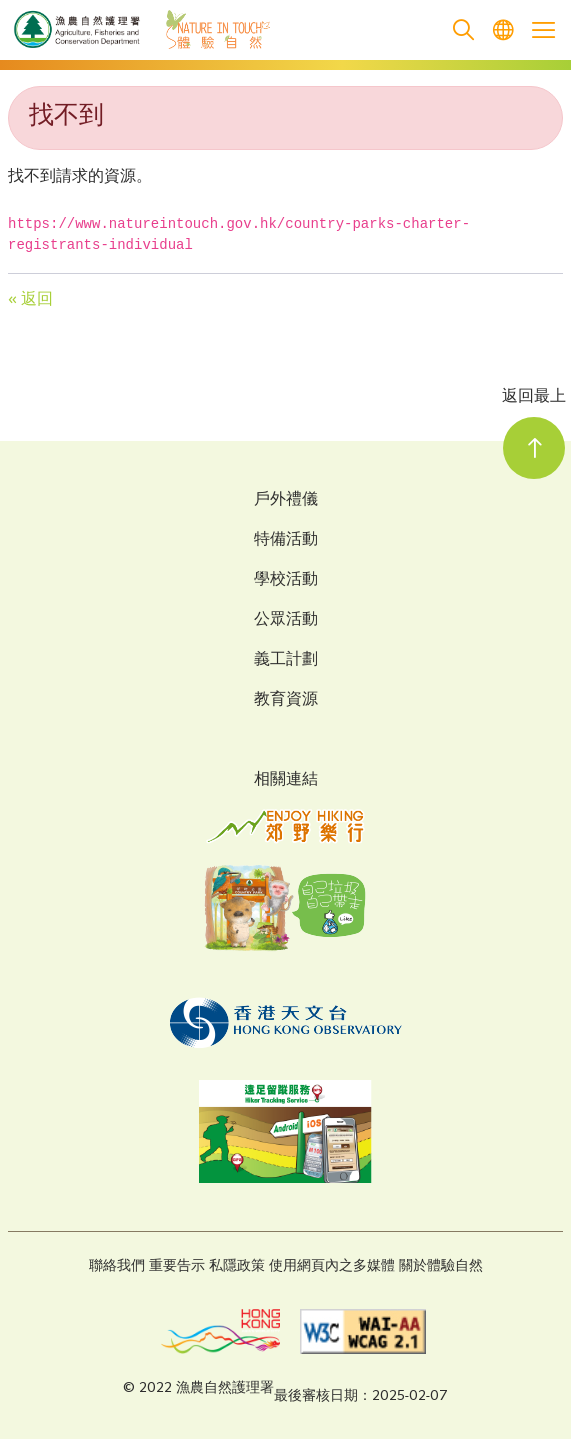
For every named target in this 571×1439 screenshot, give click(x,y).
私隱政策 (237, 1266)
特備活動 (286, 541)
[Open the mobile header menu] (543, 30)
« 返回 (30, 300)
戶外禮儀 (286, 501)
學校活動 (286, 581)
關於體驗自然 (441, 1266)
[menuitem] (503, 30)
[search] (463, 30)
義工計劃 (286, 661)
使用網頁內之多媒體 (332, 1266)
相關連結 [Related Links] (286, 780)
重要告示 (177, 1266)
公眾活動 (286, 621)
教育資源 (286, 701)
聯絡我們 (117, 1266)
